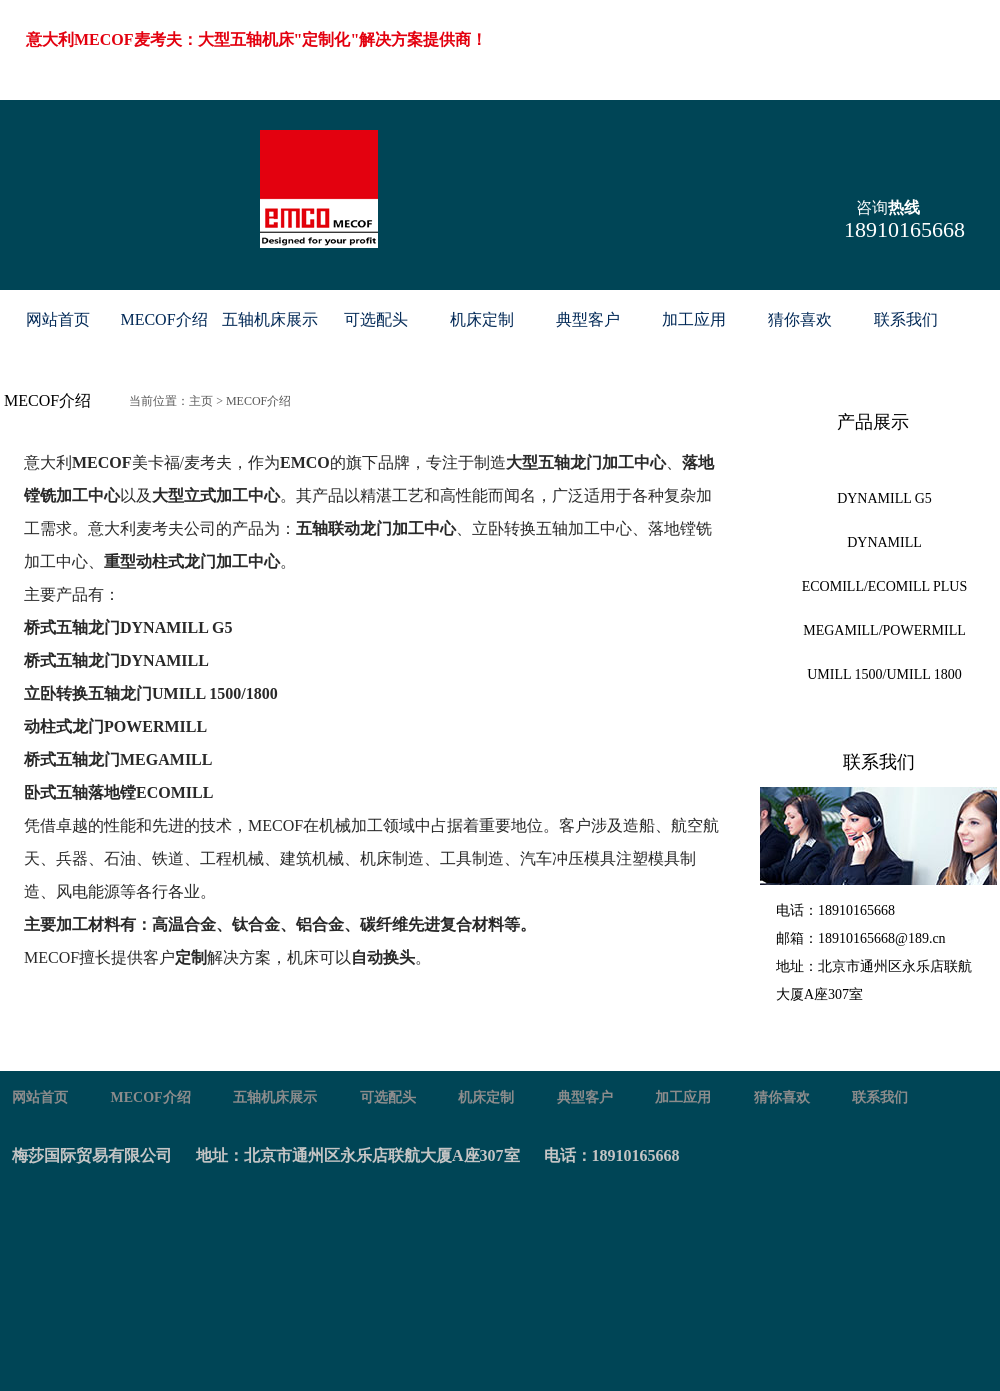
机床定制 (482, 319)
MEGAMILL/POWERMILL (884, 630)
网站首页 (58, 319)
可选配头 (376, 319)
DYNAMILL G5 (884, 498)
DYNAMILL (884, 542)
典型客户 (588, 319)
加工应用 (694, 319)
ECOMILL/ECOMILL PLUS (885, 586)
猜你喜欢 (800, 319)
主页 (201, 401)
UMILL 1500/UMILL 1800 (884, 674)
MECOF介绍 (163, 319)
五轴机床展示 (270, 319)
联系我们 (906, 319)
